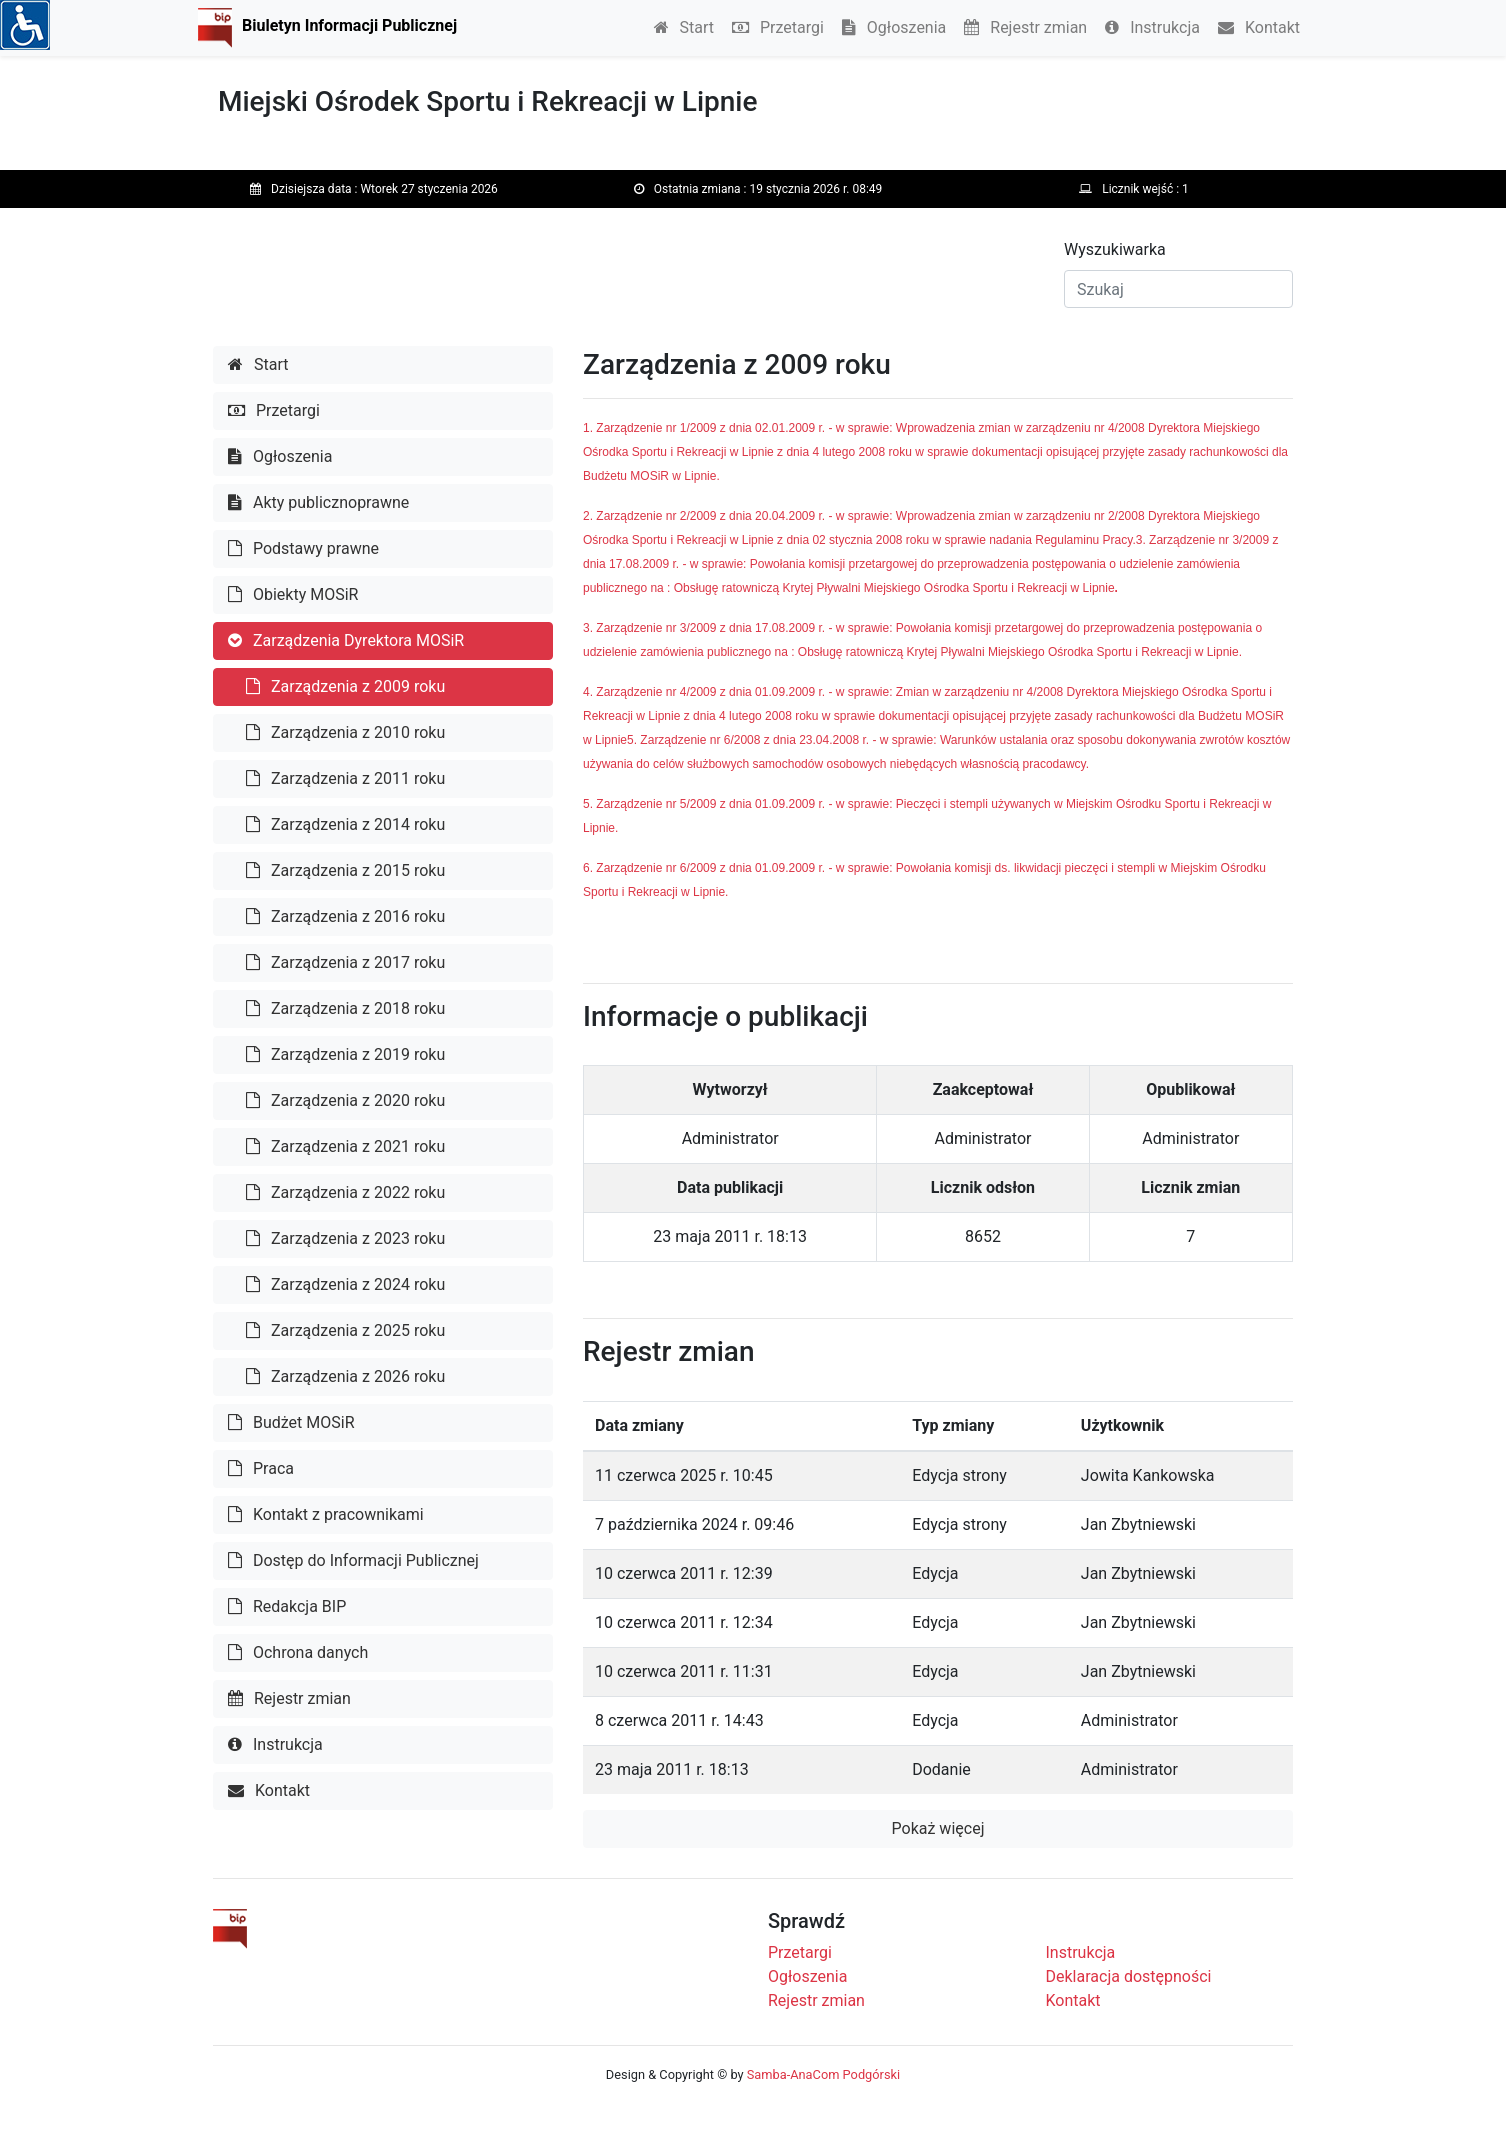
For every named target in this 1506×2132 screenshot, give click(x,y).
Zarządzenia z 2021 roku (345, 1146)
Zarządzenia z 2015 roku (345, 870)
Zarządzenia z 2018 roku (345, 1008)
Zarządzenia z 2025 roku (345, 1330)
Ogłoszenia (894, 27)
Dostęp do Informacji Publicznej (353, 1560)
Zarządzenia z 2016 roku (345, 916)
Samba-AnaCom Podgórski (823, 2074)
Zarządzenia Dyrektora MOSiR (346, 640)
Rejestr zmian (1025, 27)
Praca (261, 1468)
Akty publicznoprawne (318, 502)
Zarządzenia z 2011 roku (345, 778)
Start (684, 27)
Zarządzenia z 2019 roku (345, 1054)
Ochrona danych (298, 1652)
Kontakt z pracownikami (326, 1514)
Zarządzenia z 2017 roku (345, 962)
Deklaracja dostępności (1129, 1976)
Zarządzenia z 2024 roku (345, 1284)
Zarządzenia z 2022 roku (345, 1192)
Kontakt (1259, 27)
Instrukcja (1152, 27)
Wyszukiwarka (1115, 249)
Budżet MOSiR (291, 1422)
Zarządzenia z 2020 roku (345, 1100)
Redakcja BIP (287, 1606)
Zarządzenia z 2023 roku (345, 1238)
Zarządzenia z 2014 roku (345, 824)
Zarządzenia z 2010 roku (345, 732)
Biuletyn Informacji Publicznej (349, 25)
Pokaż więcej (938, 1828)
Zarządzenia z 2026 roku (345, 1376)
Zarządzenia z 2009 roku (345, 686)
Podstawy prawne (303, 548)
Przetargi (778, 27)
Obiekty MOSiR (293, 594)
